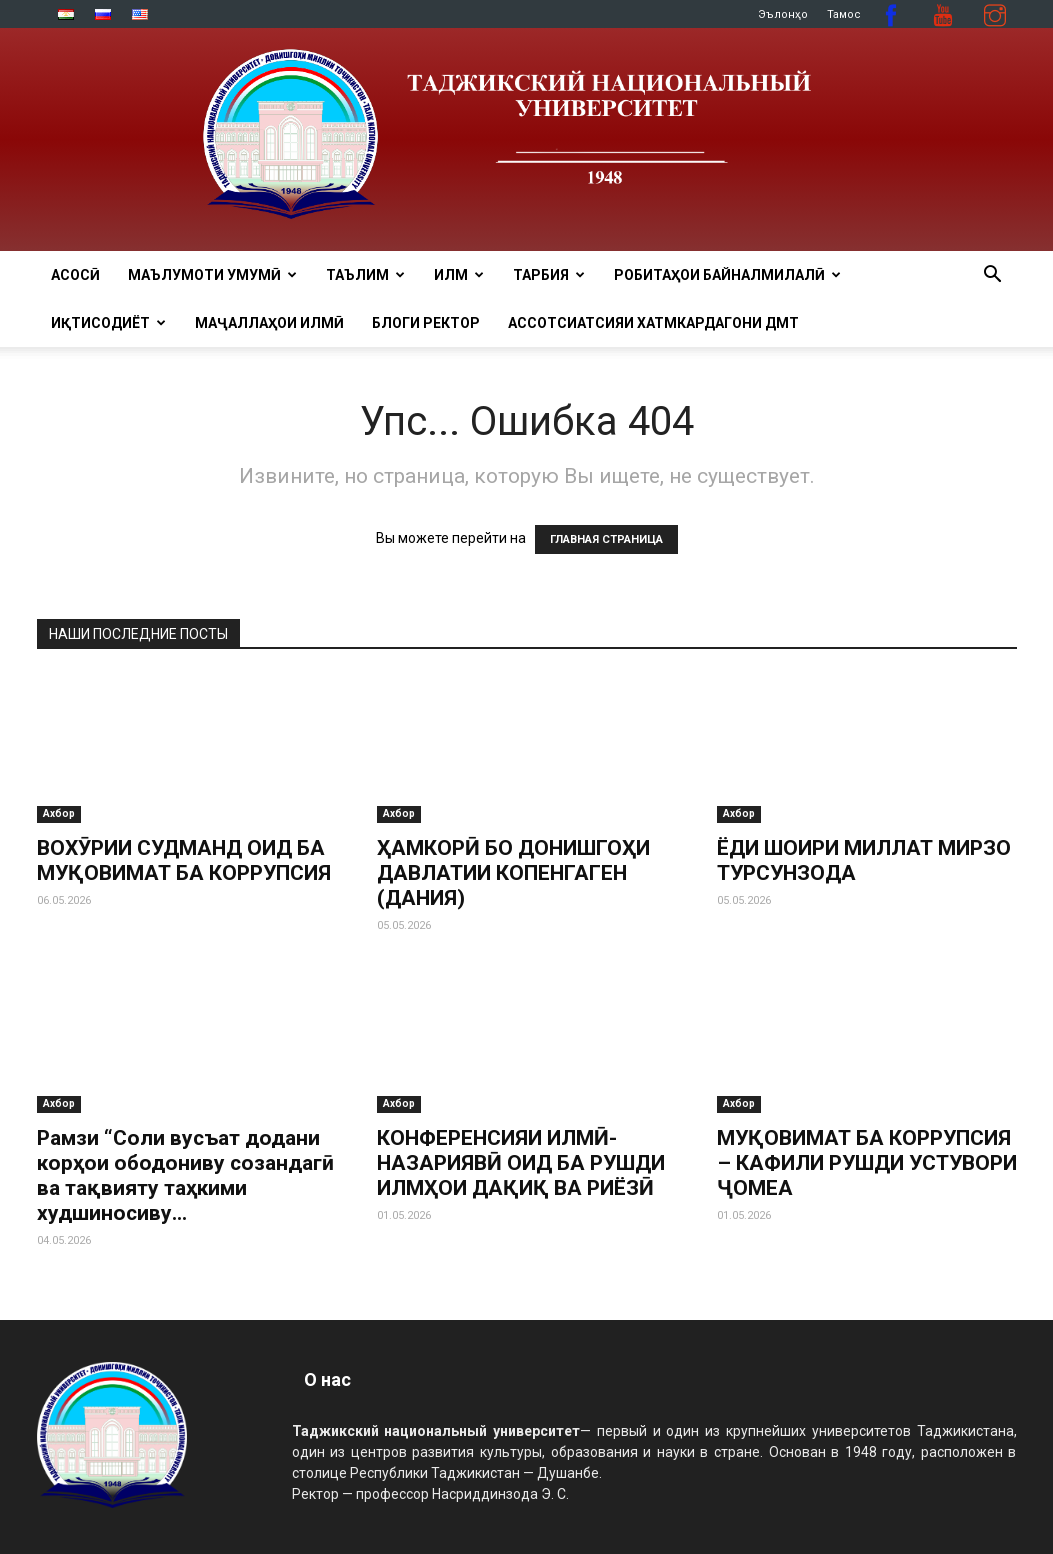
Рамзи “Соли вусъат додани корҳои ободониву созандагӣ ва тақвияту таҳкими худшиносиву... (185, 1175)
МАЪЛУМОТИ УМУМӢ (212, 275)
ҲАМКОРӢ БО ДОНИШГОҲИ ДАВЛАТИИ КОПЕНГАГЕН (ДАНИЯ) (513, 873)
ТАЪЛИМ (365, 275)
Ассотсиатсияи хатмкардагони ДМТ (653, 323)
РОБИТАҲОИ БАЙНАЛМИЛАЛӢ (727, 275)
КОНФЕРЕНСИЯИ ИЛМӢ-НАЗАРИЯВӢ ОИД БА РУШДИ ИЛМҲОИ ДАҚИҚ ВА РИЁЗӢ (521, 1163)
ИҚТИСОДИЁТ (108, 323)
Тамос (844, 14)
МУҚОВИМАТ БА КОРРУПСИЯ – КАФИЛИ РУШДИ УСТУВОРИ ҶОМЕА (867, 1163)
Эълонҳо (783, 14)
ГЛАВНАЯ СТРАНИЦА (606, 539)
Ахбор (59, 813)
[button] (993, 276)
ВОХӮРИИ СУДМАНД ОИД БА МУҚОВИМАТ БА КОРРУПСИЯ (184, 860)
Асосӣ (75, 275)
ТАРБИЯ (549, 275)
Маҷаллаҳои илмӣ (269, 323)
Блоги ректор (426, 323)
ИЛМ (459, 275)
